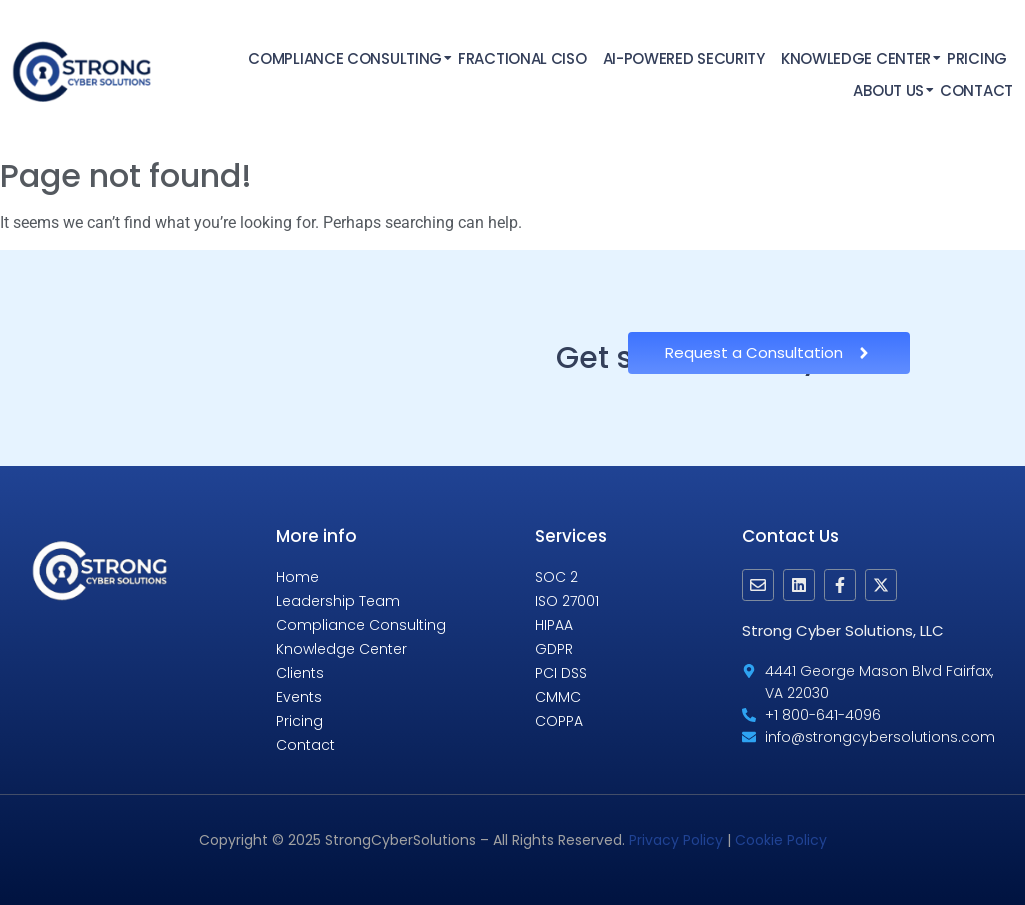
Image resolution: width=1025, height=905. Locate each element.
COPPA (559, 721)
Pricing (977, 58)
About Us (889, 90)
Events (299, 697)
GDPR (554, 649)
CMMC (558, 697)
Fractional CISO (522, 58)
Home (297, 577)
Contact (976, 90)
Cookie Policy (781, 840)
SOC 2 (556, 577)
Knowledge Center (857, 58)
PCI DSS (561, 673)
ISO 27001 (567, 601)
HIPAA (554, 625)
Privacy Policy (676, 840)
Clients (300, 673)
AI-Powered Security (684, 58)
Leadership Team (338, 601)
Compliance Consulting (346, 58)
